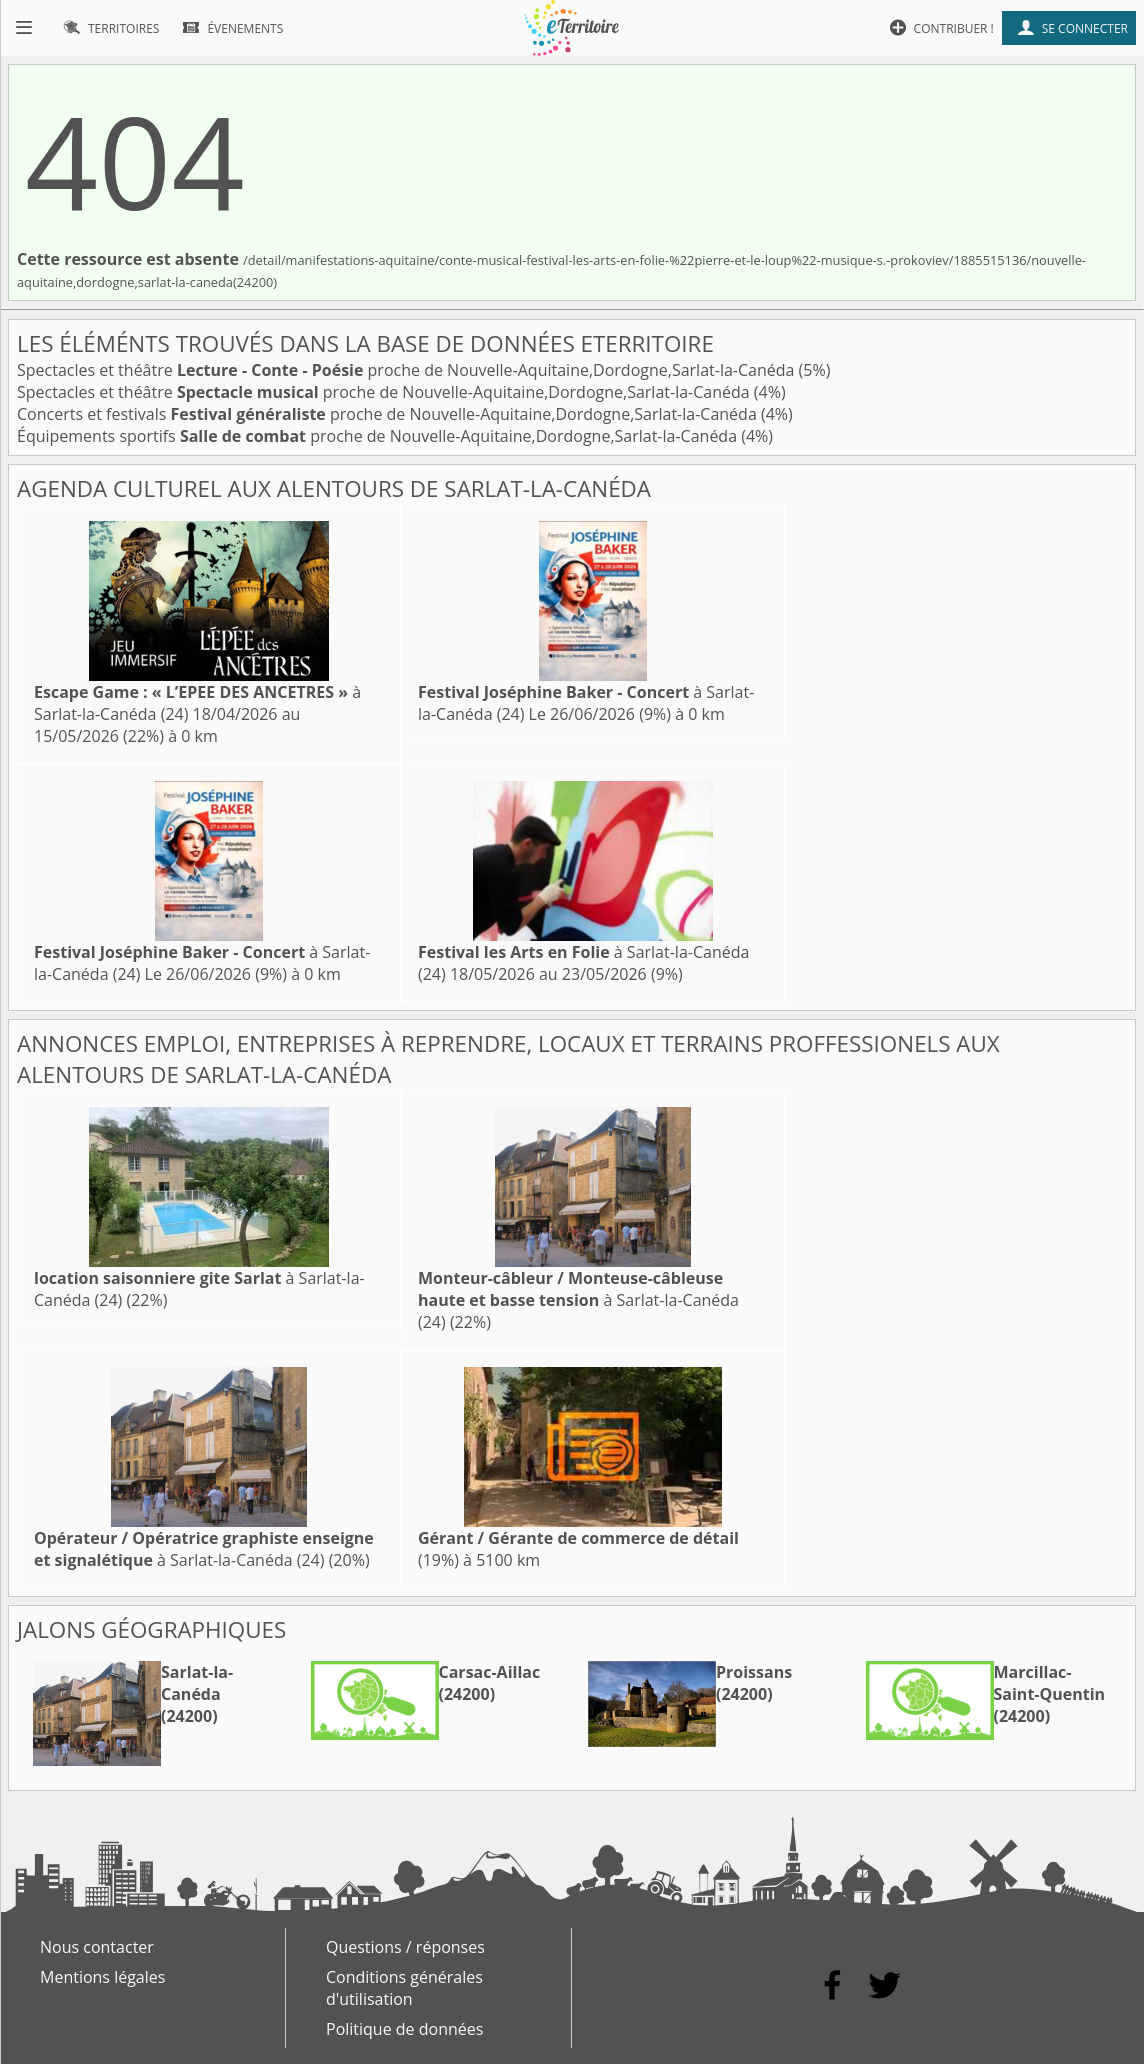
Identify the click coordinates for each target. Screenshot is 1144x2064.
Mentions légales (102, 1977)
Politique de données (404, 2029)
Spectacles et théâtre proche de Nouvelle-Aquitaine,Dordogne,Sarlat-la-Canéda (408, 370)
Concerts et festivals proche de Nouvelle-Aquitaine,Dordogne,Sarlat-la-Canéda (389, 414)
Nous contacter (97, 1947)
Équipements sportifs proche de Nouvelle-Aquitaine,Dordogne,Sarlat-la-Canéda (379, 436)
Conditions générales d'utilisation (404, 1988)
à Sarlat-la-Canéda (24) (578, 1300)
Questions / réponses (405, 1947)
